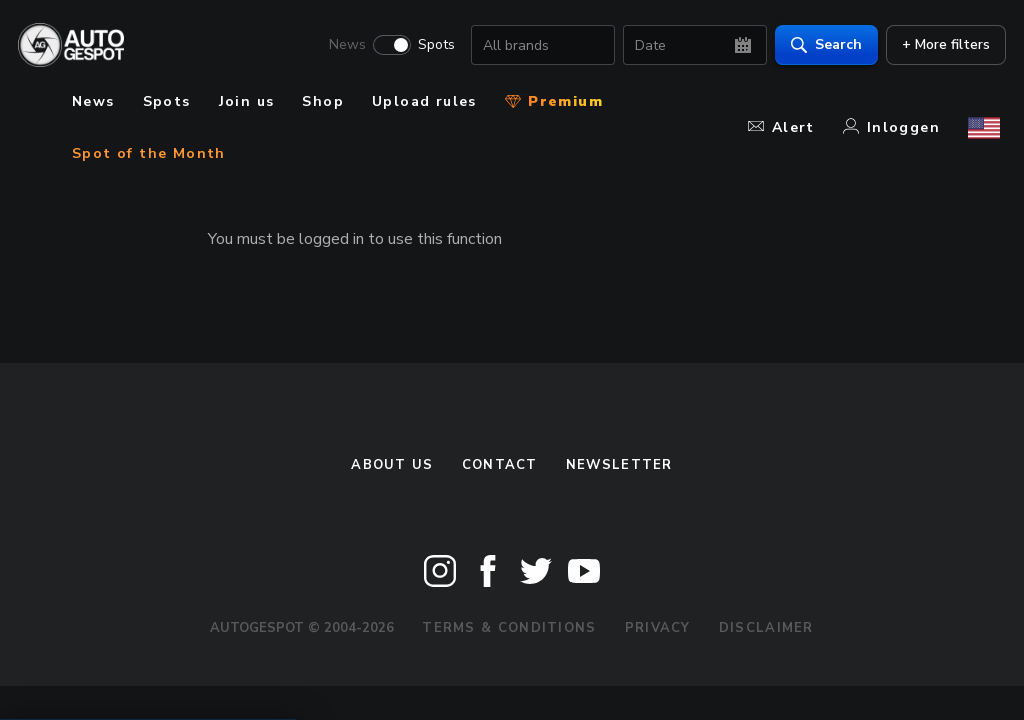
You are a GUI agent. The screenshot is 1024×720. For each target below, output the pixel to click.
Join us (247, 101)
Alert (781, 127)
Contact (500, 465)
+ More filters (940, 45)
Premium (554, 101)
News (341, 46)
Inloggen (891, 127)
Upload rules (424, 101)
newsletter (619, 465)
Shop (323, 101)
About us (392, 465)
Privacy (658, 628)
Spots (430, 46)
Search (820, 45)
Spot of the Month (149, 153)
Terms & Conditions (509, 628)
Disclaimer (766, 628)
